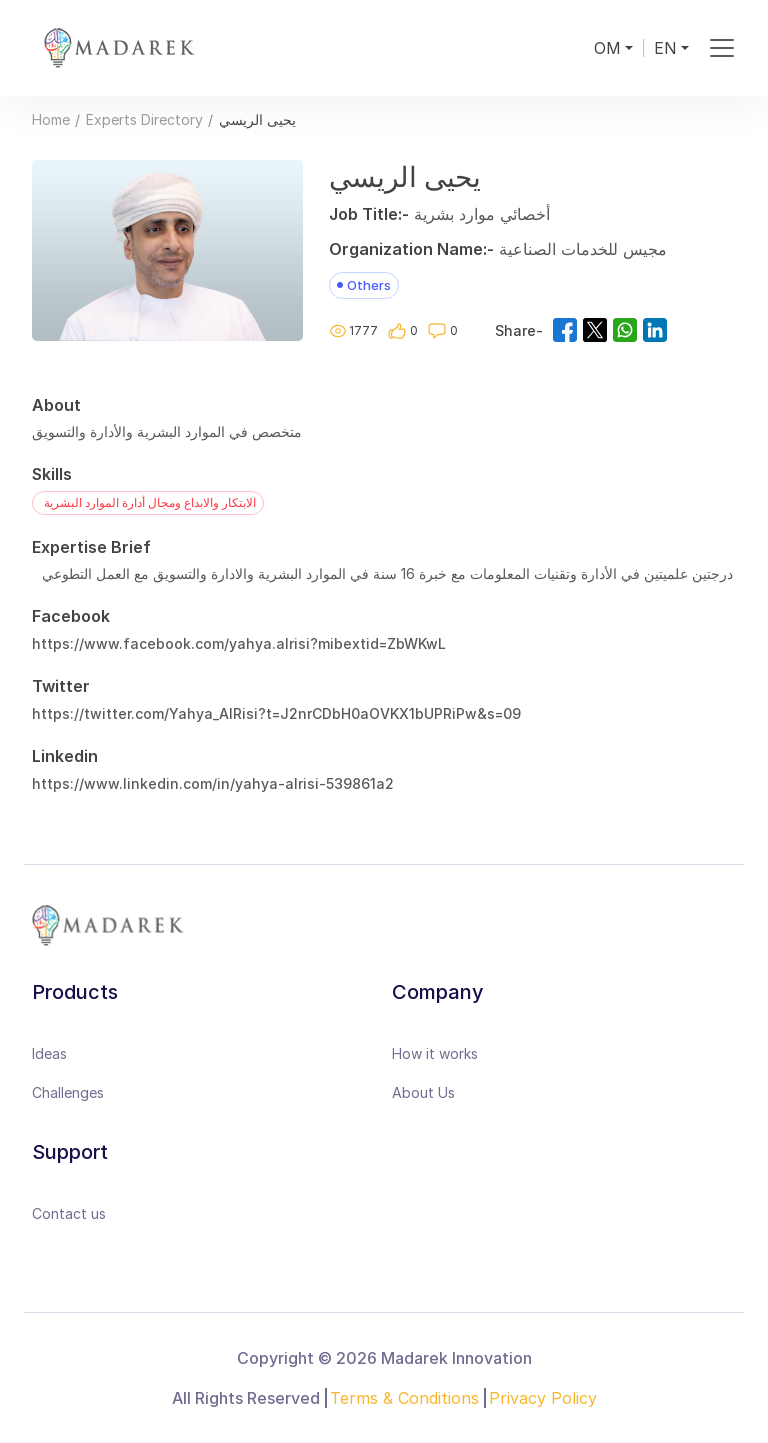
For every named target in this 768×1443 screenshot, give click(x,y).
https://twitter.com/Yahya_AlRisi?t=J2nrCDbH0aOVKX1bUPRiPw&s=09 (276, 713)
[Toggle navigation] (721, 48)
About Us (423, 1092)
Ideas (49, 1053)
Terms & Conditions (404, 1398)
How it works (435, 1053)
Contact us (69, 1213)
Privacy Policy (543, 1398)
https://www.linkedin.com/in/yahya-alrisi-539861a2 (213, 783)
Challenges (68, 1092)
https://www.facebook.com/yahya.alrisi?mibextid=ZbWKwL (239, 643)
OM (607, 48)
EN (665, 48)
